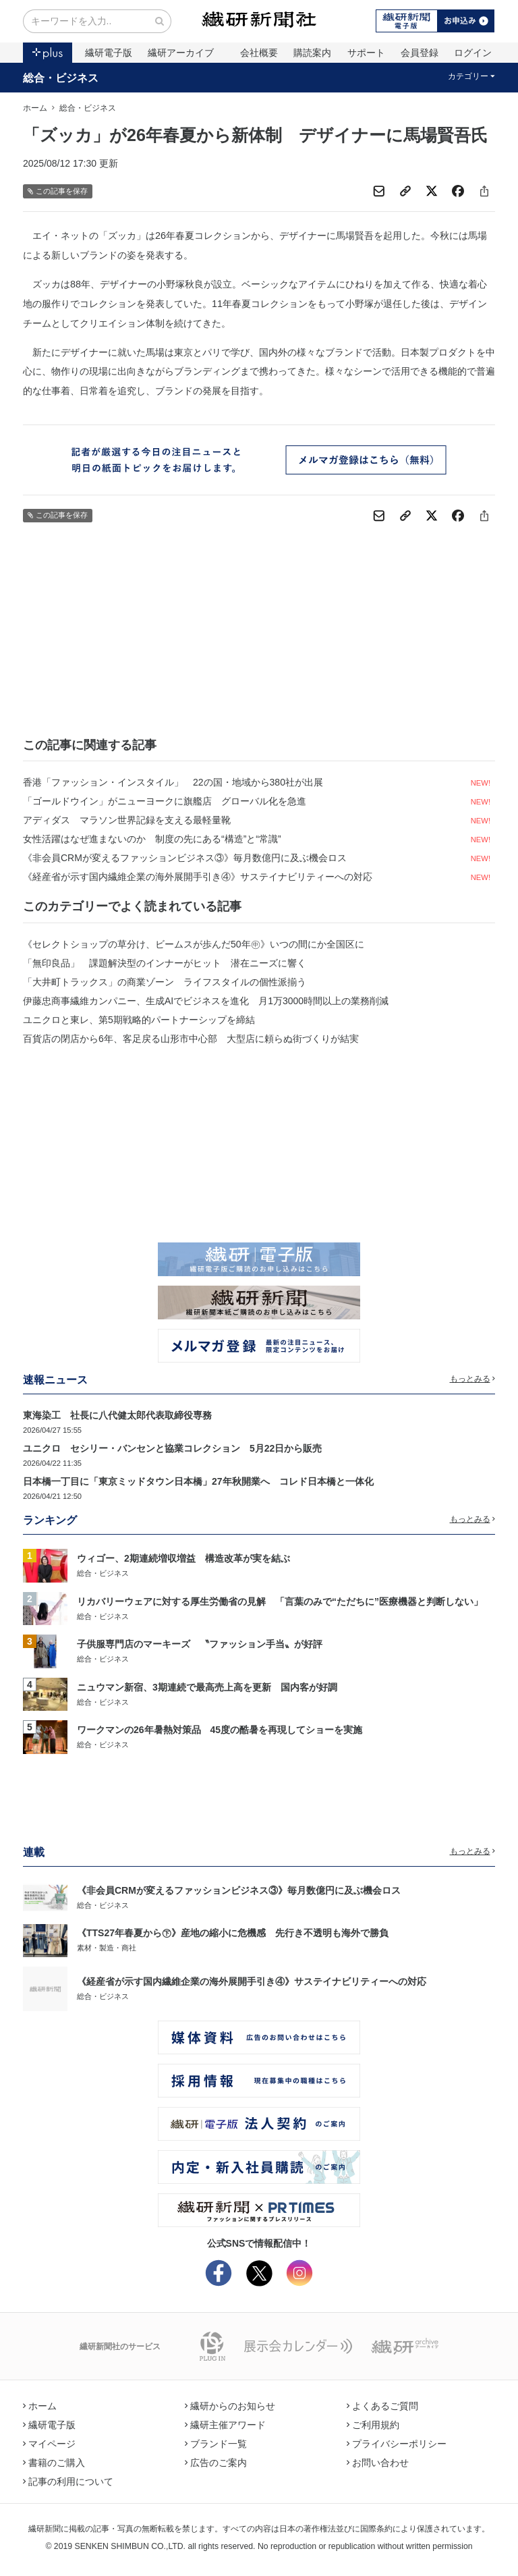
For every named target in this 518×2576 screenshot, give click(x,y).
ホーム (35, 108)
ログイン (473, 52)
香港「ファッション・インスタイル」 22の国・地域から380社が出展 (173, 782)
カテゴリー (472, 76)
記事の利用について (68, 2481)
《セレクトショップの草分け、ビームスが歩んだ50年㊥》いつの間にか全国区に (193, 944)
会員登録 (419, 52)
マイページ (49, 2443)
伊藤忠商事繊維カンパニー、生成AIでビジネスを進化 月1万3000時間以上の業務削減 (205, 1000)
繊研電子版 (108, 52)
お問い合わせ (378, 2462)
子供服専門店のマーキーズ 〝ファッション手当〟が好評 (199, 1644)
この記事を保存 (58, 191)
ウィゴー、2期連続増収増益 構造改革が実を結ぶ (183, 1558)
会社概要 (259, 52)
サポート (366, 52)
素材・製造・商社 (106, 1948)
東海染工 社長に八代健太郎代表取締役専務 (117, 1415)
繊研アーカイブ (181, 52)
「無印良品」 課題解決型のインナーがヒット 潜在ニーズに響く (164, 963)
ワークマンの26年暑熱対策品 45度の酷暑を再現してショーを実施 (219, 1729)
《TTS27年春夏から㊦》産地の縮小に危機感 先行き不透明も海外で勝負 (232, 1932)
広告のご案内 (216, 2462)
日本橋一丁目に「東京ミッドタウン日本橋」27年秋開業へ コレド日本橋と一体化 (198, 1481)
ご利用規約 (373, 2424)
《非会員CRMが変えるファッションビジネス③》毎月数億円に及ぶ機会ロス (185, 857)
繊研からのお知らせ (230, 2406)
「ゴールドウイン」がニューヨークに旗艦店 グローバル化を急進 (164, 801)
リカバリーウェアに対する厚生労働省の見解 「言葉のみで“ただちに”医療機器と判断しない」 (280, 1601)
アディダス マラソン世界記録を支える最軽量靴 (127, 820)
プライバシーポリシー (397, 2443)
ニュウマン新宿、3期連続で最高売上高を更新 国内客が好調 (207, 1687)
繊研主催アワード (225, 2424)
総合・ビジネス (60, 78)
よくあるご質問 (382, 2406)
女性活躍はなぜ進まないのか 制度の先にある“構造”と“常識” (152, 838)
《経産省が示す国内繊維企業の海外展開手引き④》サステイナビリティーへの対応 (197, 876)
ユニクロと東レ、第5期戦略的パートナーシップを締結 (139, 1019)
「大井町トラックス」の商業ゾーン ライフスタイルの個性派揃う (164, 982)
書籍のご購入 (54, 2462)
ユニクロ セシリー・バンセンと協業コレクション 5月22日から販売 (172, 1448)
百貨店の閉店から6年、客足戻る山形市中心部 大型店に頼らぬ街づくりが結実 (191, 1038)
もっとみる (473, 1378)
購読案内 (312, 52)
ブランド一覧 (216, 2443)
